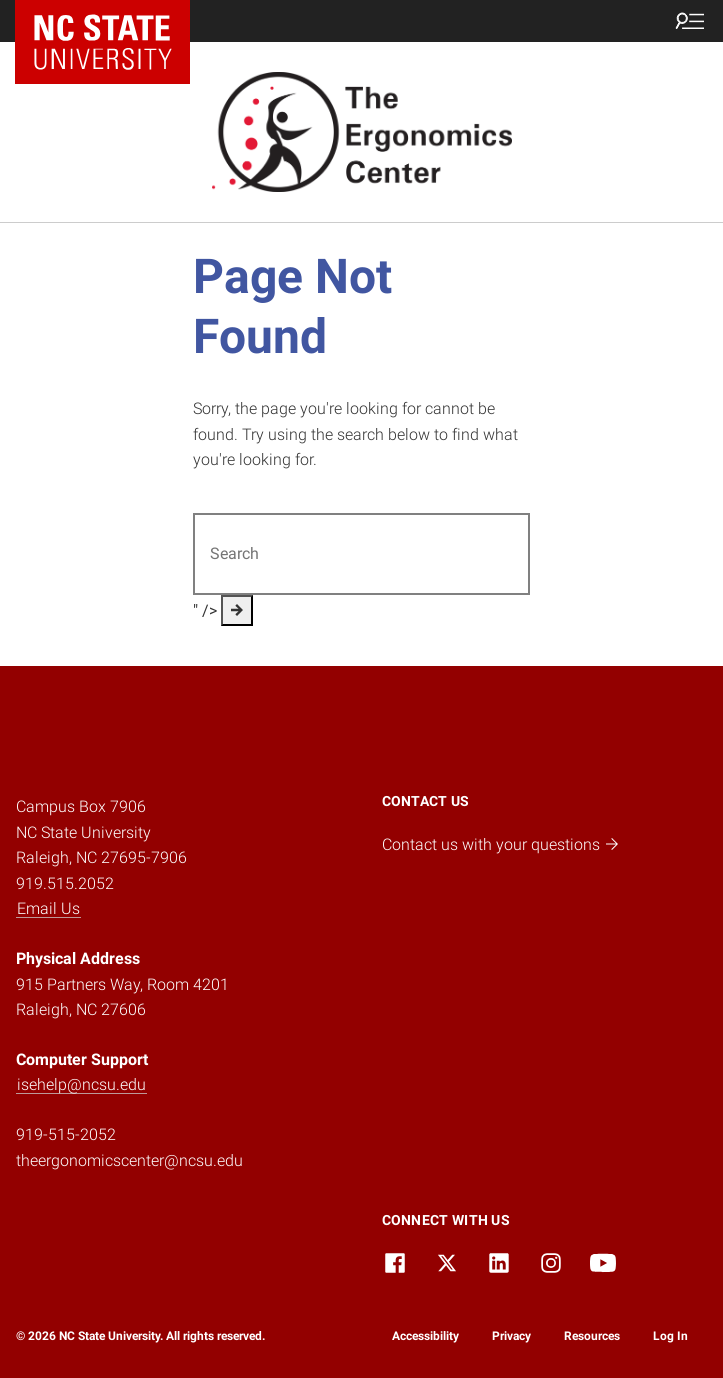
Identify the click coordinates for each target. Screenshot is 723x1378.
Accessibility (425, 1336)
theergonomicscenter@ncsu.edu (129, 1160)
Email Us (48, 908)
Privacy (511, 1336)
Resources (592, 1336)
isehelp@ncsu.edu (81, 1084)
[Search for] (362, 554)
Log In (670, 1336)
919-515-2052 (66, 1134)
